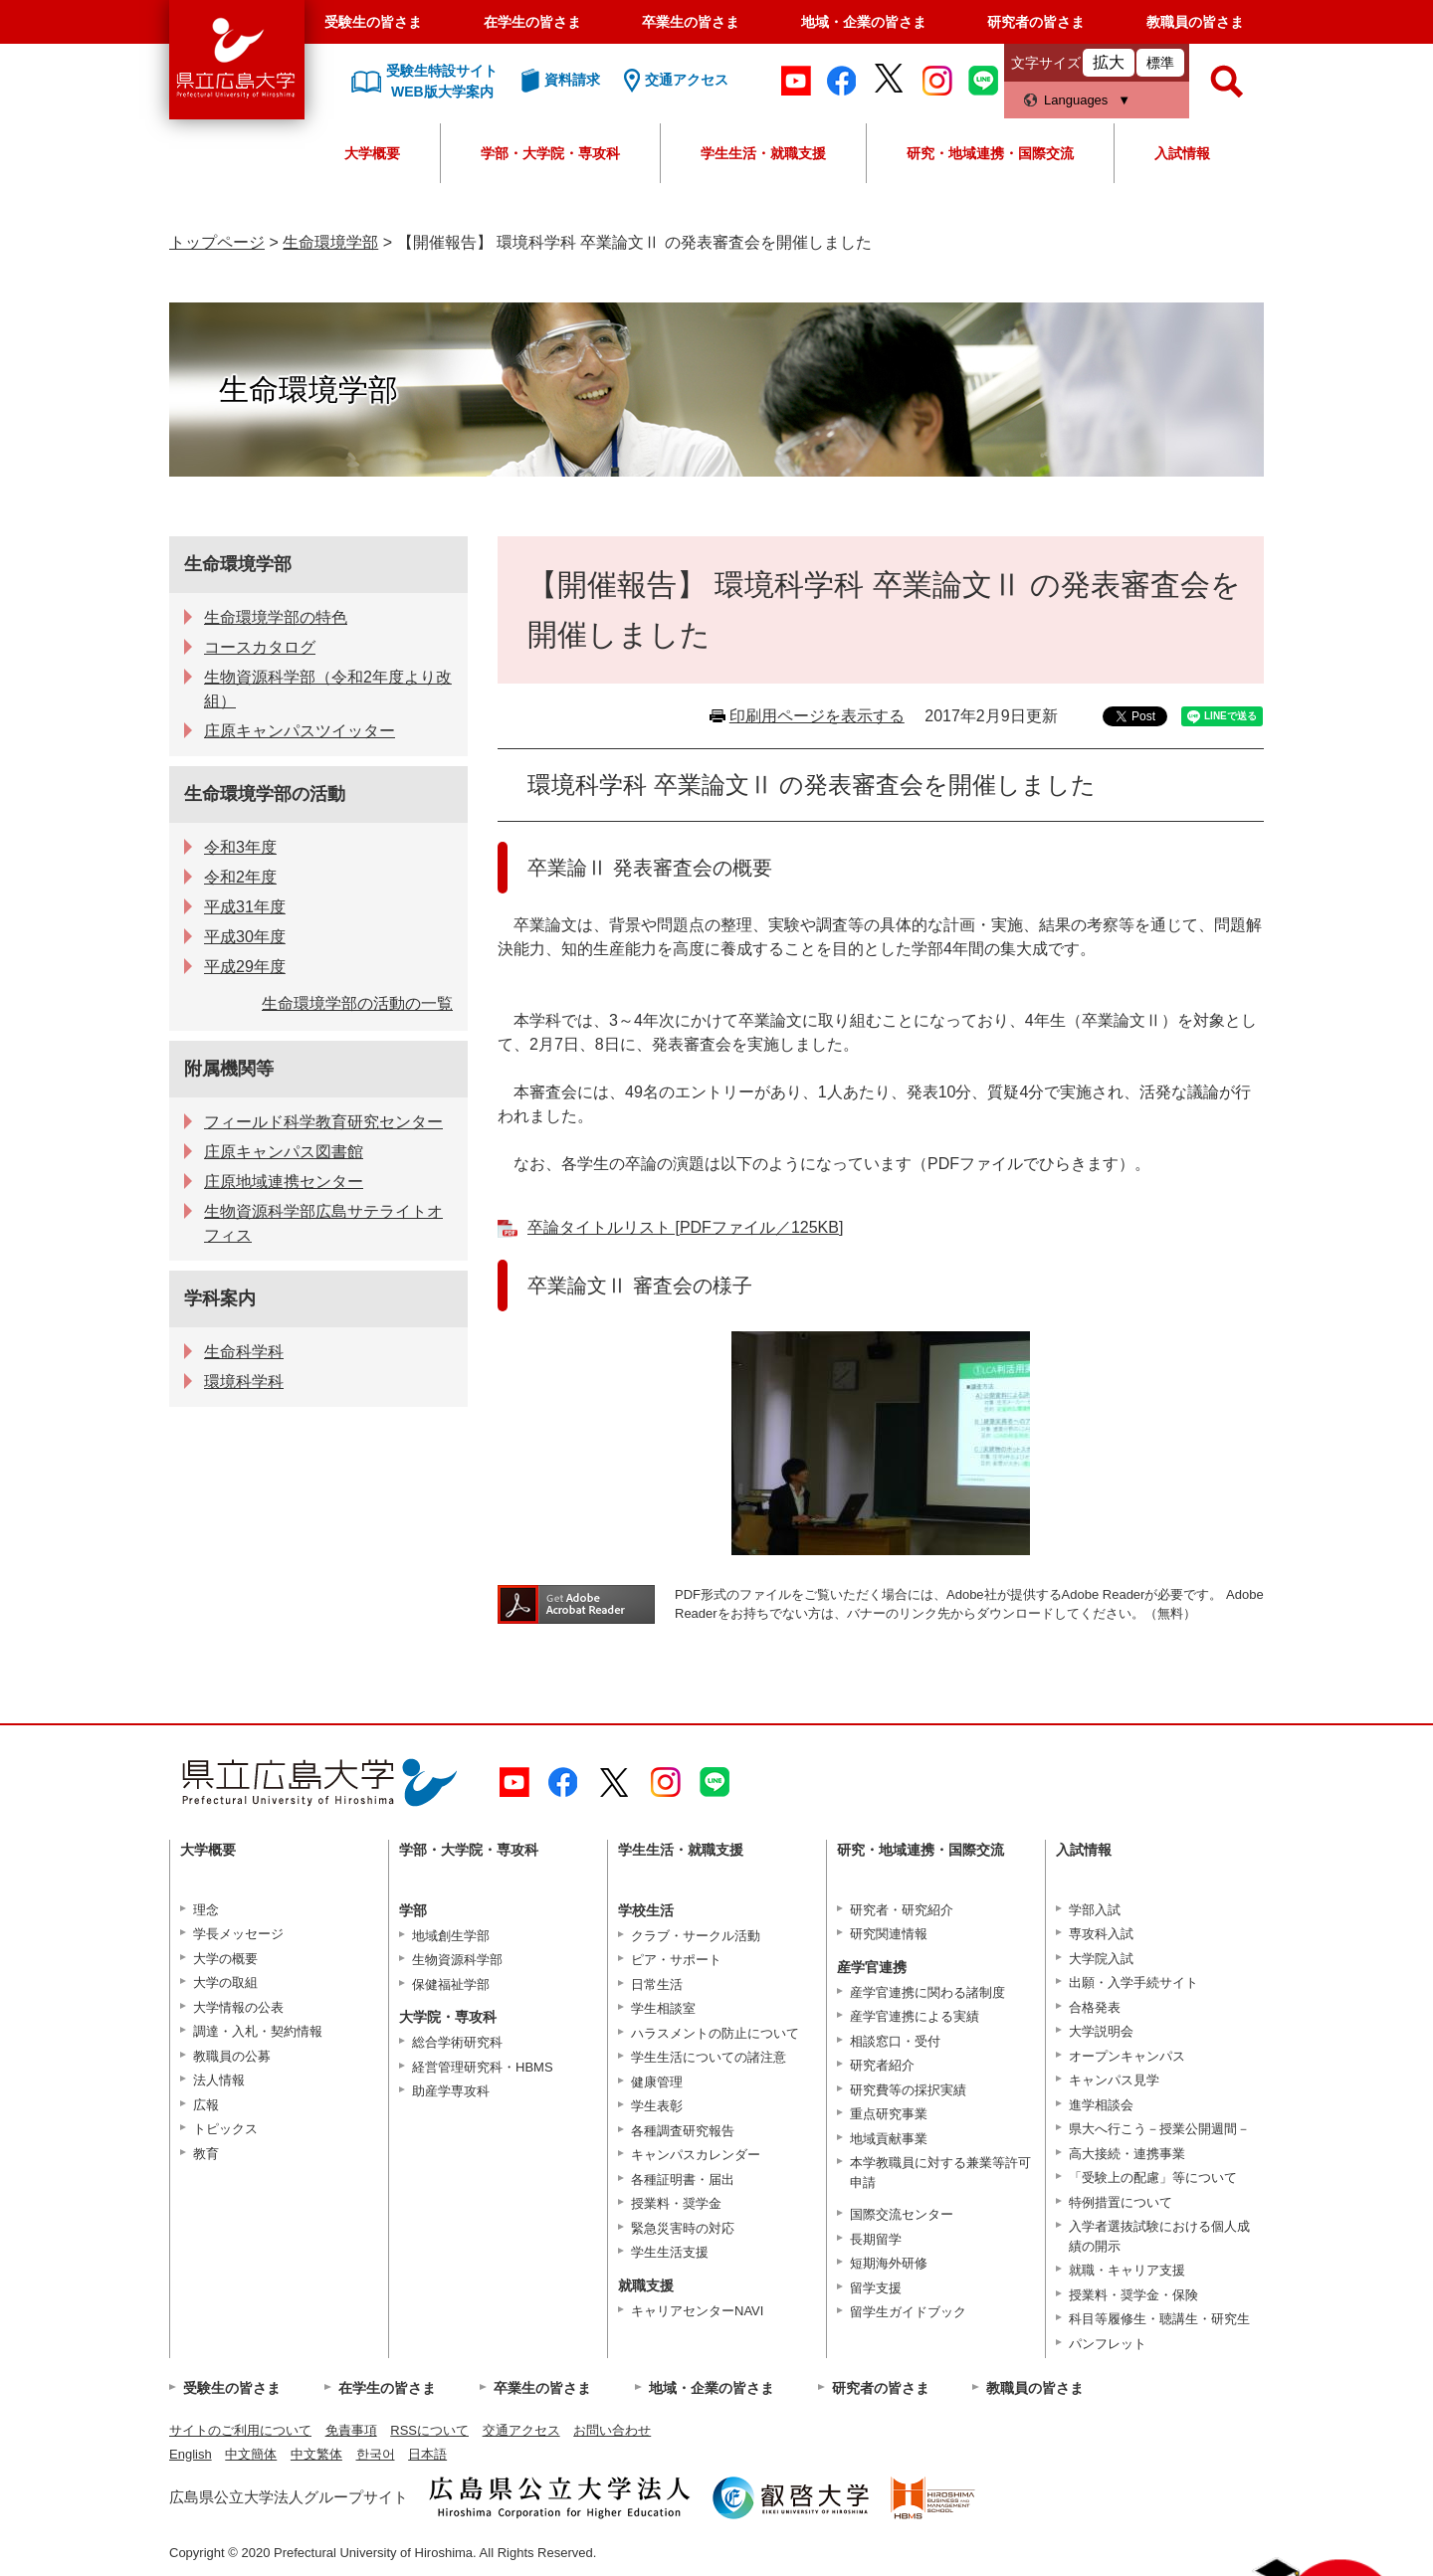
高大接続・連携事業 (1127, 2153)
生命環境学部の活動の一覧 (357, 1003)
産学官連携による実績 (914, 2016)
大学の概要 (225, 1958)
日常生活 (657, 1984)
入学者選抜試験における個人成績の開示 (1159, 2236)
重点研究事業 (888, 2113)
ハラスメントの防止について (715, 2033)
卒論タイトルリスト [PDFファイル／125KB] (685, 1227)
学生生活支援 (670, 2252)
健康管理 (657, 2082)
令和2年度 (240, 877)
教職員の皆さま (1195, 22)
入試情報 (1182, 153)
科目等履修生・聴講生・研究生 (1159, 2318)
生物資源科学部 (457, 1959)
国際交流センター (901, 2214)
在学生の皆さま (532, 22)
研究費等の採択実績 (908, 2089)
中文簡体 (251, 2454)
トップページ (217, 242)
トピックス (225, 2128)
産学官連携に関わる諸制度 (927, 1992)
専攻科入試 (1101, 1933)
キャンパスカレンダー (695, 2154)
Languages (1076, 100)
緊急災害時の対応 (682, 2228)
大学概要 (372, 153)
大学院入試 (1101, 1958)
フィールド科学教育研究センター (323, 1121)
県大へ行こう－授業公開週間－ (1159, 2128)
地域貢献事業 (888, 2138)
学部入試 (1095, 1909)
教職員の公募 (232, 2056)
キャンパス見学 (1114, 2080)
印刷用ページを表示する (817, 715)
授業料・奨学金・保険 (1133, 2294)
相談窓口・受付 (895, 2041)
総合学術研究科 (457, 2042)
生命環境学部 (330, 242)
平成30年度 (245, 936)
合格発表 (1095, 2007)
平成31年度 (245, 906)
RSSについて (429, 2430)
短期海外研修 (888, 2263)
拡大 (1109, 62)
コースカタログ (259, 647)
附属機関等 (229, 1069)
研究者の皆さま (1036, 22)
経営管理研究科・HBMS (482, 2067)
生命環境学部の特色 (275, 617)
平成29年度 (245, 966)
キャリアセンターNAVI (697, 2310)
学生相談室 (663, 2008)
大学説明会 (1101, 2031)
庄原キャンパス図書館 (283, 1151)
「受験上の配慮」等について (1153, 2177)
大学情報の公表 (238, 2007)
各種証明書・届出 (682, 2179)
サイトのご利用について (240, 2430)
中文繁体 (316, 2454)
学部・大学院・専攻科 (550, 153)
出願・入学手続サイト (1133, 1982)
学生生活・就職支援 (763, 153)
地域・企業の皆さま (863, 22)
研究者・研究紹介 (901, 1909)
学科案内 (220, 1298)
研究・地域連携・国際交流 (990, 153)
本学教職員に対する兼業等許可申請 (940, 2172)
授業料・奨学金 (676, 2203)
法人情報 (219, 2080)
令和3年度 (240, 847)
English (190, 2454)
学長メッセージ (238, 1933)
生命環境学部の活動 (264, 794)
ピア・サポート (676, 1959)
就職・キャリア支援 (1127, 2270)
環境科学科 (244, 1381)
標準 (1160, 63)
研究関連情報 (888, 1933)
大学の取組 (225, 1982)
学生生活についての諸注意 (708, 2057)
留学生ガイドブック (908, 2311)
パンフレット (1107, 2343)
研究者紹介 (882, 2065)
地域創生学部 (451, 1935)
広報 (206, 2104)
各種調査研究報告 (682, 2130)
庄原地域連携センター (283, 1181)
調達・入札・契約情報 (257, 2031)
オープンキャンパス (1127, 2056)
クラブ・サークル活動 (695, 1935)
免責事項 (351, 2430)
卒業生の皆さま (690, 22)
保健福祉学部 (451, 1984)
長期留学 (876, 2239)
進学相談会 (1101, 2104)
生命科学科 (244, 1351)
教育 (206, 2153)
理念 (206, 1909)
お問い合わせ (612, 2430)
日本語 (427, 2454)
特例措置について (1120, 2202)
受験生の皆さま (373, 22)
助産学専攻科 (451, 2090)
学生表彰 (657, 2105)
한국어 (375, 2454)
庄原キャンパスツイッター (299, 730)
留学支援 (876, 2287)
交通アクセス (521, 2430)
